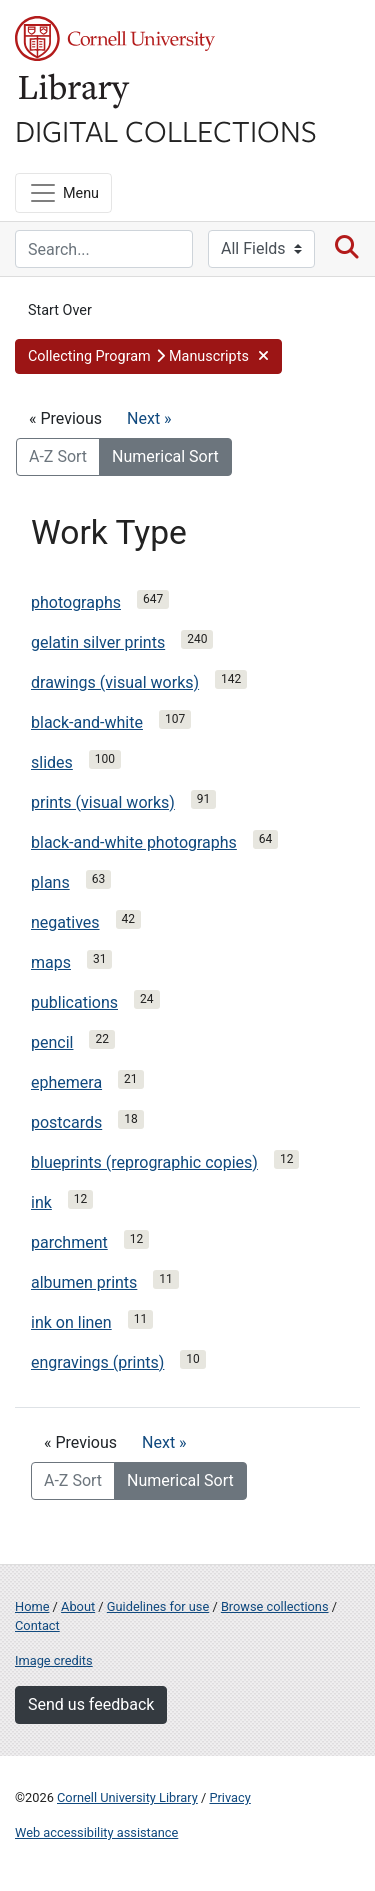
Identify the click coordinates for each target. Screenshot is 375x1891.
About (78, 1606)
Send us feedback (91, 1704)
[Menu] (63, 193)
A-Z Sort (58, 456)
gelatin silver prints (98, 642)
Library (75, 91)
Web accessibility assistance (96, 1832)
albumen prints (84, 1282)
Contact (37, 1625)
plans (50, 882)
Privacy (229, 1797)
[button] (148, 357)
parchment (69, 1242)
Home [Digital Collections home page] (32, 1606)
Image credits (54, 1660)
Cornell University (115, 38)
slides (52, 762)
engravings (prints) (97, 1362)
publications (74, 1002)
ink (41, 1202)
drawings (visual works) (115, 682)
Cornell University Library (127, 1797)
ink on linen (71, 1322)
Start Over (60, 310)
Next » (149, 418)
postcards (66, 1122)
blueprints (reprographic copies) (144, 1162)
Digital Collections (166, 130)
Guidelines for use (158, 1606)
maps (51, 962)
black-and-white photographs (134, 842)
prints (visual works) (103, 802)
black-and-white (87, 722)
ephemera (66, 1082)
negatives (65, 922)
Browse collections (275, 1606)
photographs (76, 602)
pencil (52, 1042)
